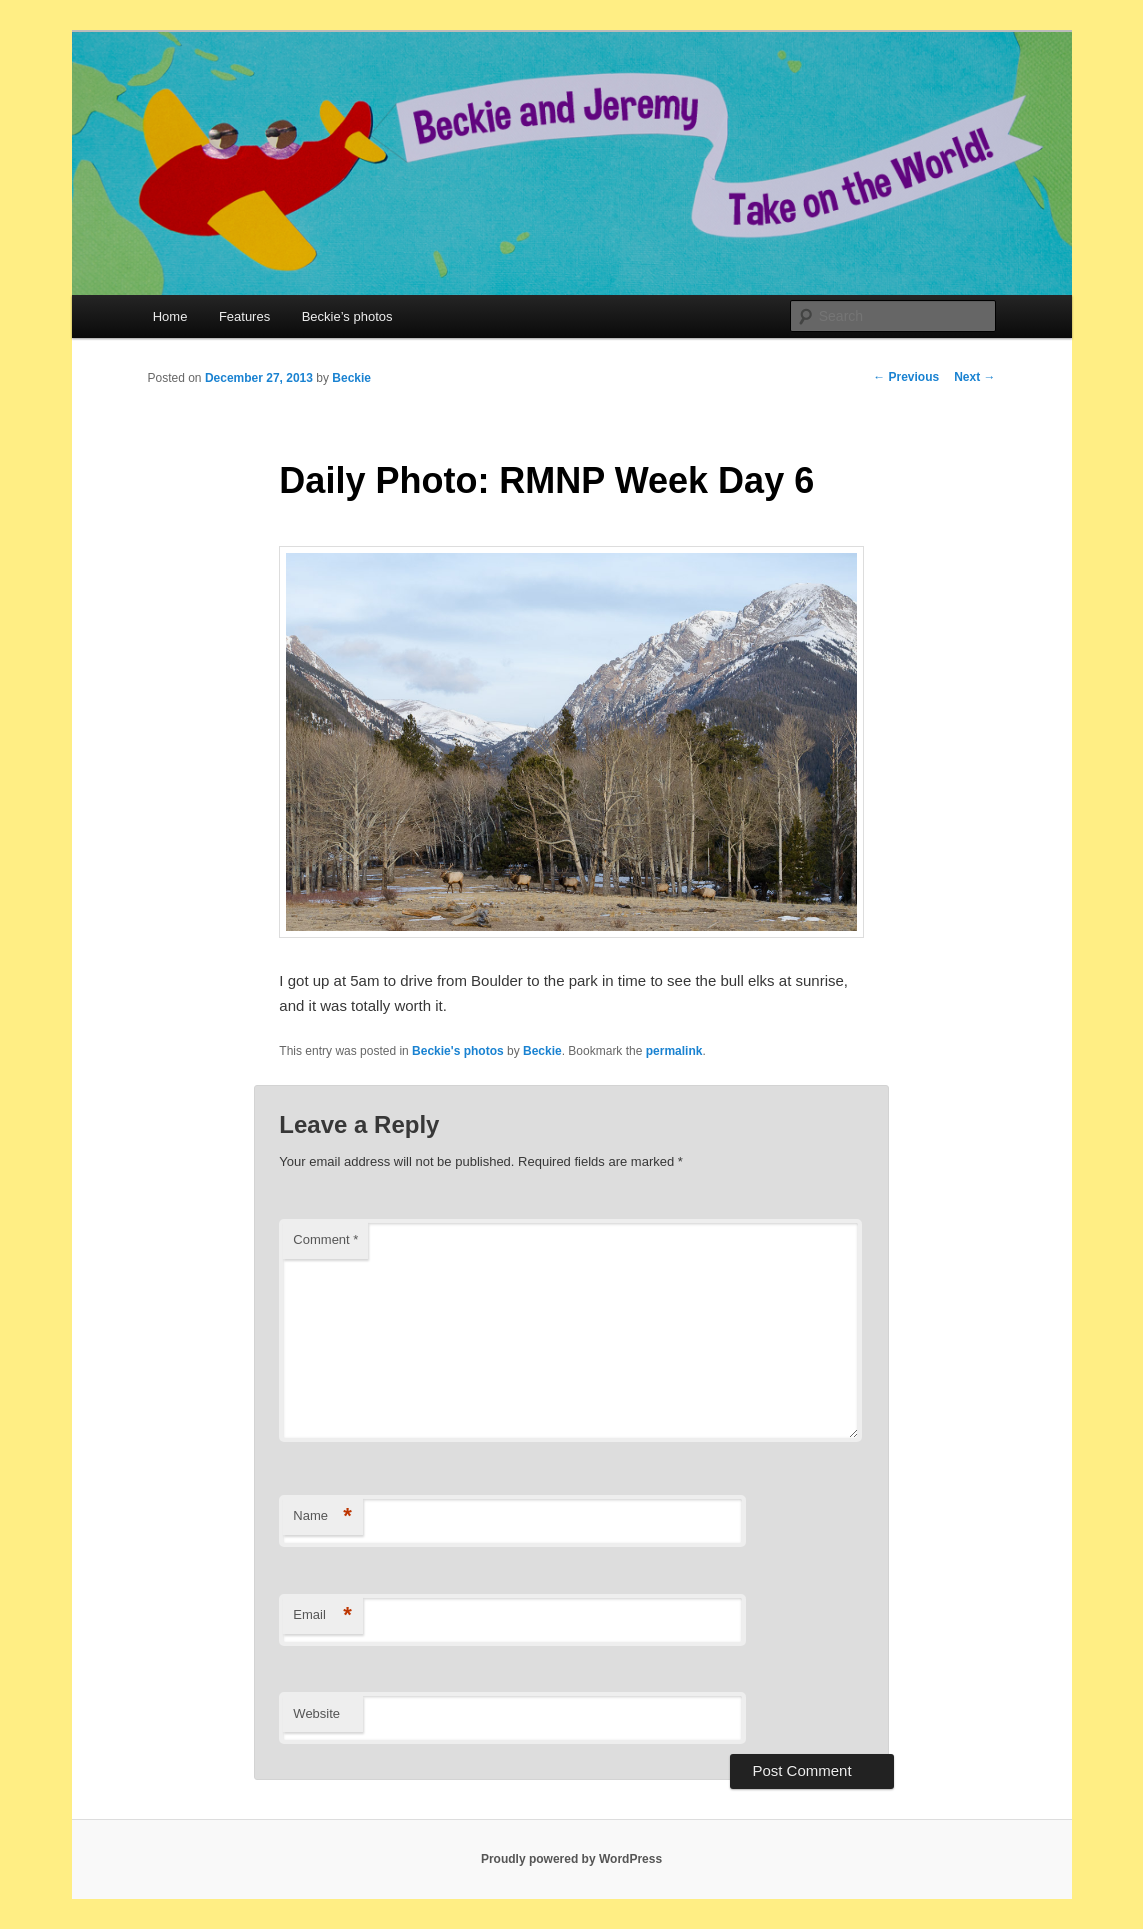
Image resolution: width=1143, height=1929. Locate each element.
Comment (325, 1239)
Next (974, 377)
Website (316, 1713)
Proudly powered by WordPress (571, 1859)
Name (322, 1516)
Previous (906, 377)
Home (170, 316)
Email (322, 1615)
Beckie (351, 378)
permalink (674, 1051)
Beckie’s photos (347, 316)
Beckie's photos (458, 1051)
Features (244, 316)
